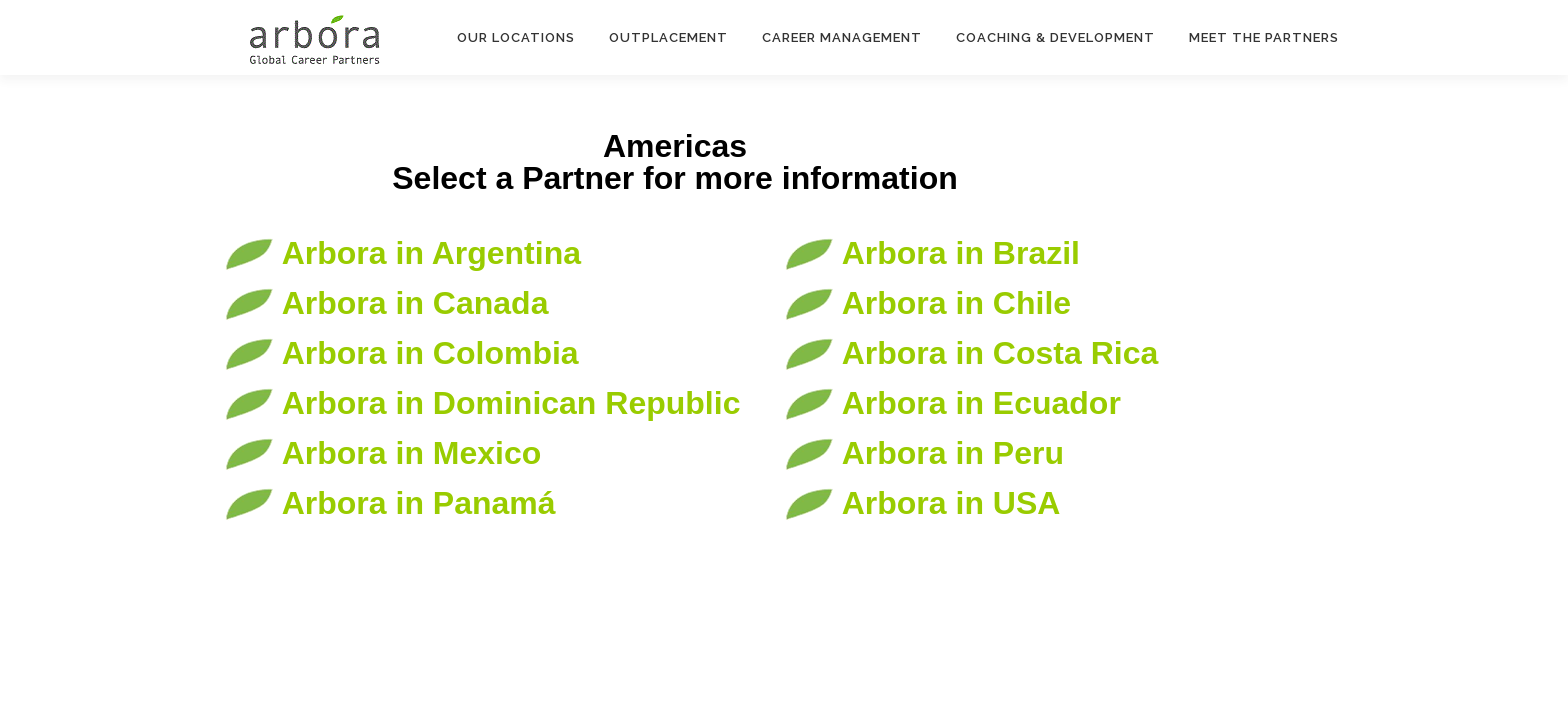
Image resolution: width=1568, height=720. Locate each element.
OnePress (869, 586)
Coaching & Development (1055, 37)
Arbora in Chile (927, 303)
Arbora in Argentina (402, 253)
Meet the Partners (1264, 37)
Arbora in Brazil (932, 253)
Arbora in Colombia (401, 353)
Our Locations (516, 37)
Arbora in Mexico (382, 453)
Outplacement (668, 37)
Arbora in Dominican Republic (482, 403)
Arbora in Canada (386, 303)
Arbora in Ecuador (952, 403)
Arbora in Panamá (390, 503)
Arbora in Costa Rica (971, 353)
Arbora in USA (922, 503)
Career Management (842, 37)
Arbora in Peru (924, 453)
